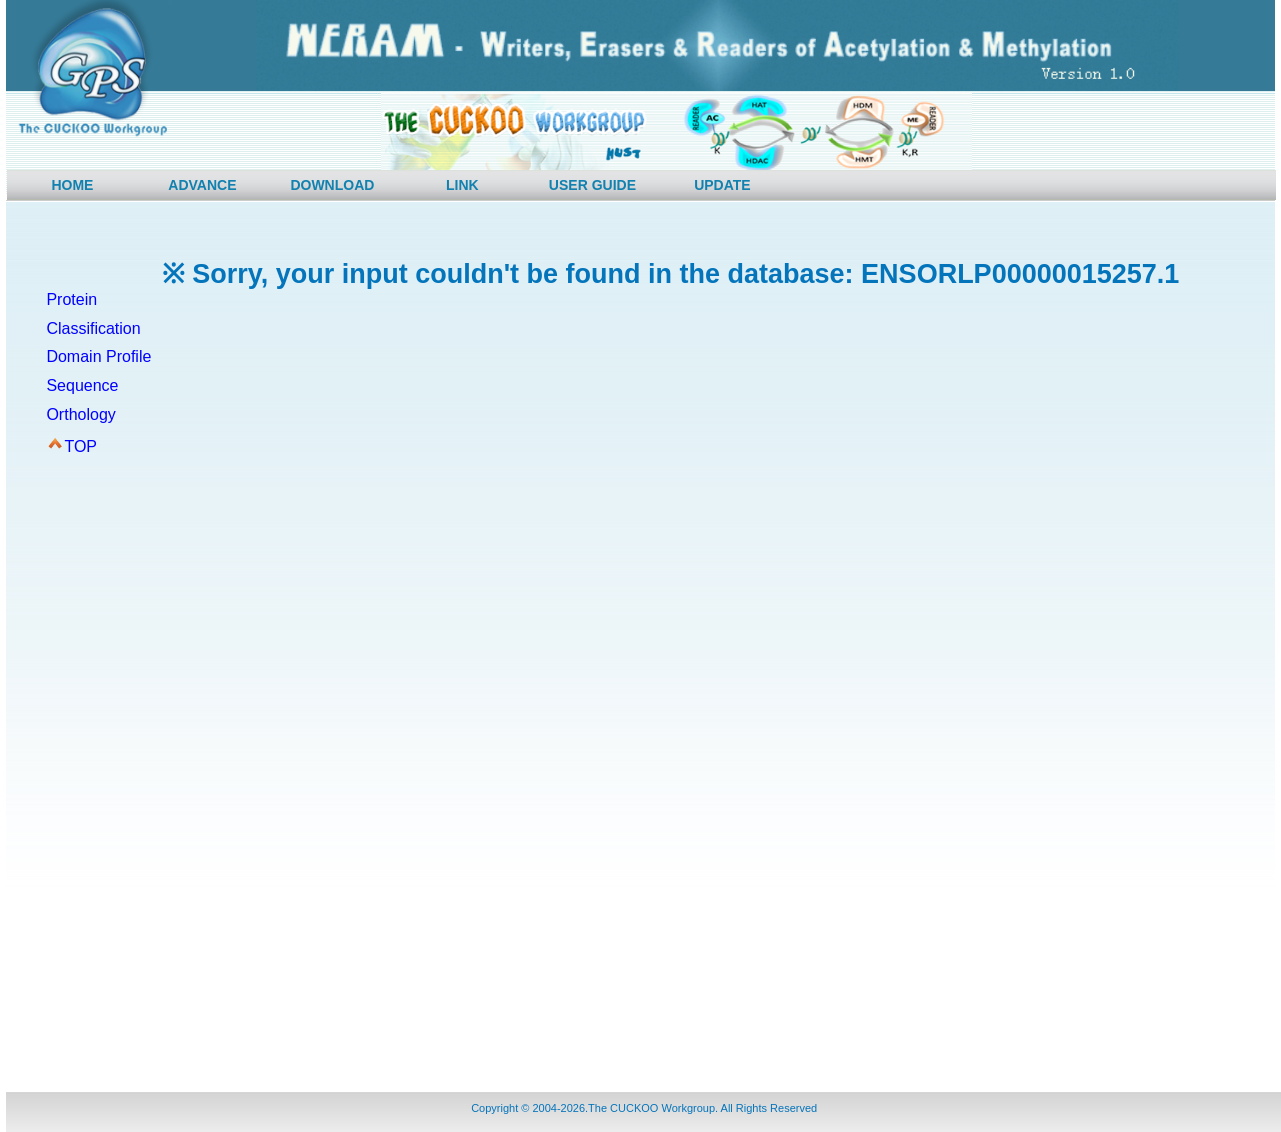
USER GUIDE (592, 185)
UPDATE (722, 185)
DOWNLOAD (332, 185)
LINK (462, 185)
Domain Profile (98, 356)
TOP (80, 446)
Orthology (80, 414)
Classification (93, 328)
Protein (71, 299)
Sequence (82, 385)
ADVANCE (202, 185)
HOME (72, 185)
